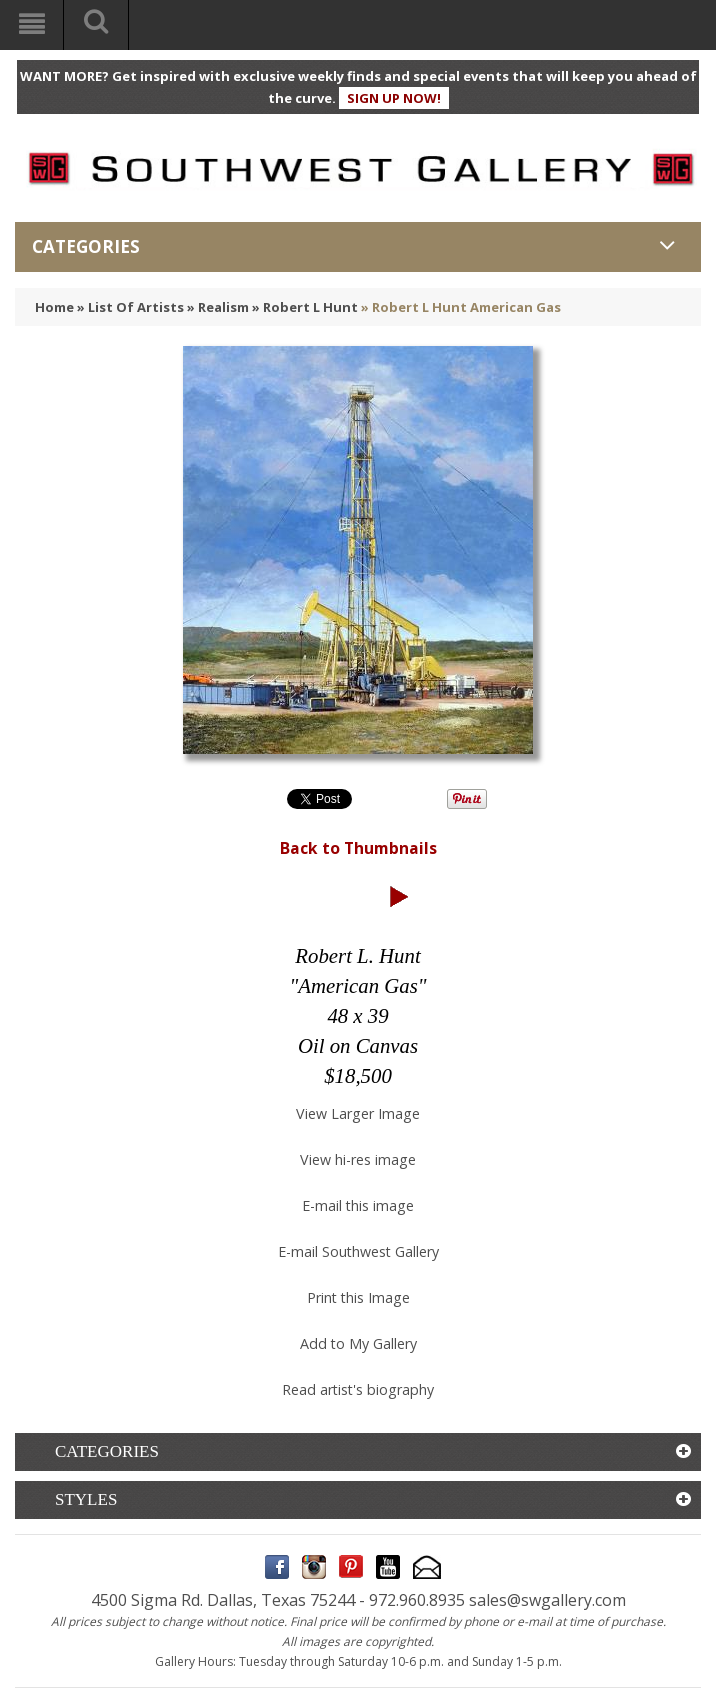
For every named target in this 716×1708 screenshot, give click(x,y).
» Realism (218, 307)
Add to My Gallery (358, 1343)
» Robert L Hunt (305, 307)
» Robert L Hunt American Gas (461, 307)
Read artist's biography (358, 1389)
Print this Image (358, 1297)
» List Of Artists (130, 307)
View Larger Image (358, 1113)
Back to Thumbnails (358, 848)
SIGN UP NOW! (394, 98)
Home (54, 307)
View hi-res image (358, 1159)
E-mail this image (358, 1205)
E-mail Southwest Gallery (358, 1251)
